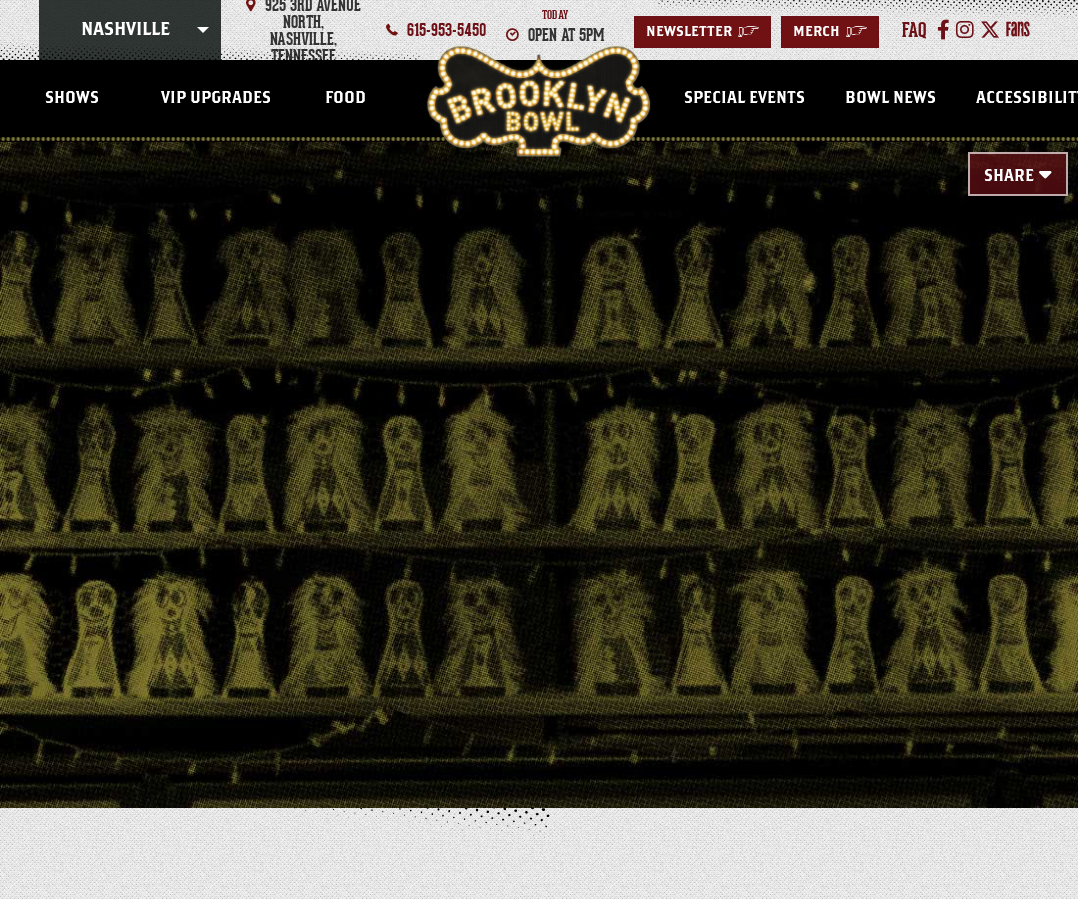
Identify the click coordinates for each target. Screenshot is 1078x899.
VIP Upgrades (216, 98)
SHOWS (72, 98)
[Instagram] (965, 30)
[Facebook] (943, 30)
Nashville (125, 30)
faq (914, 30)
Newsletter (702, 32)
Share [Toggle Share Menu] (1009, 176)
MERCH (830, 32)
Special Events (744, 98)
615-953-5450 (446, 30)
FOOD (345, 98)
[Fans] (1018, 30)
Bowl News (890, 98)
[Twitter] (990, 30)
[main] (539, 442)
